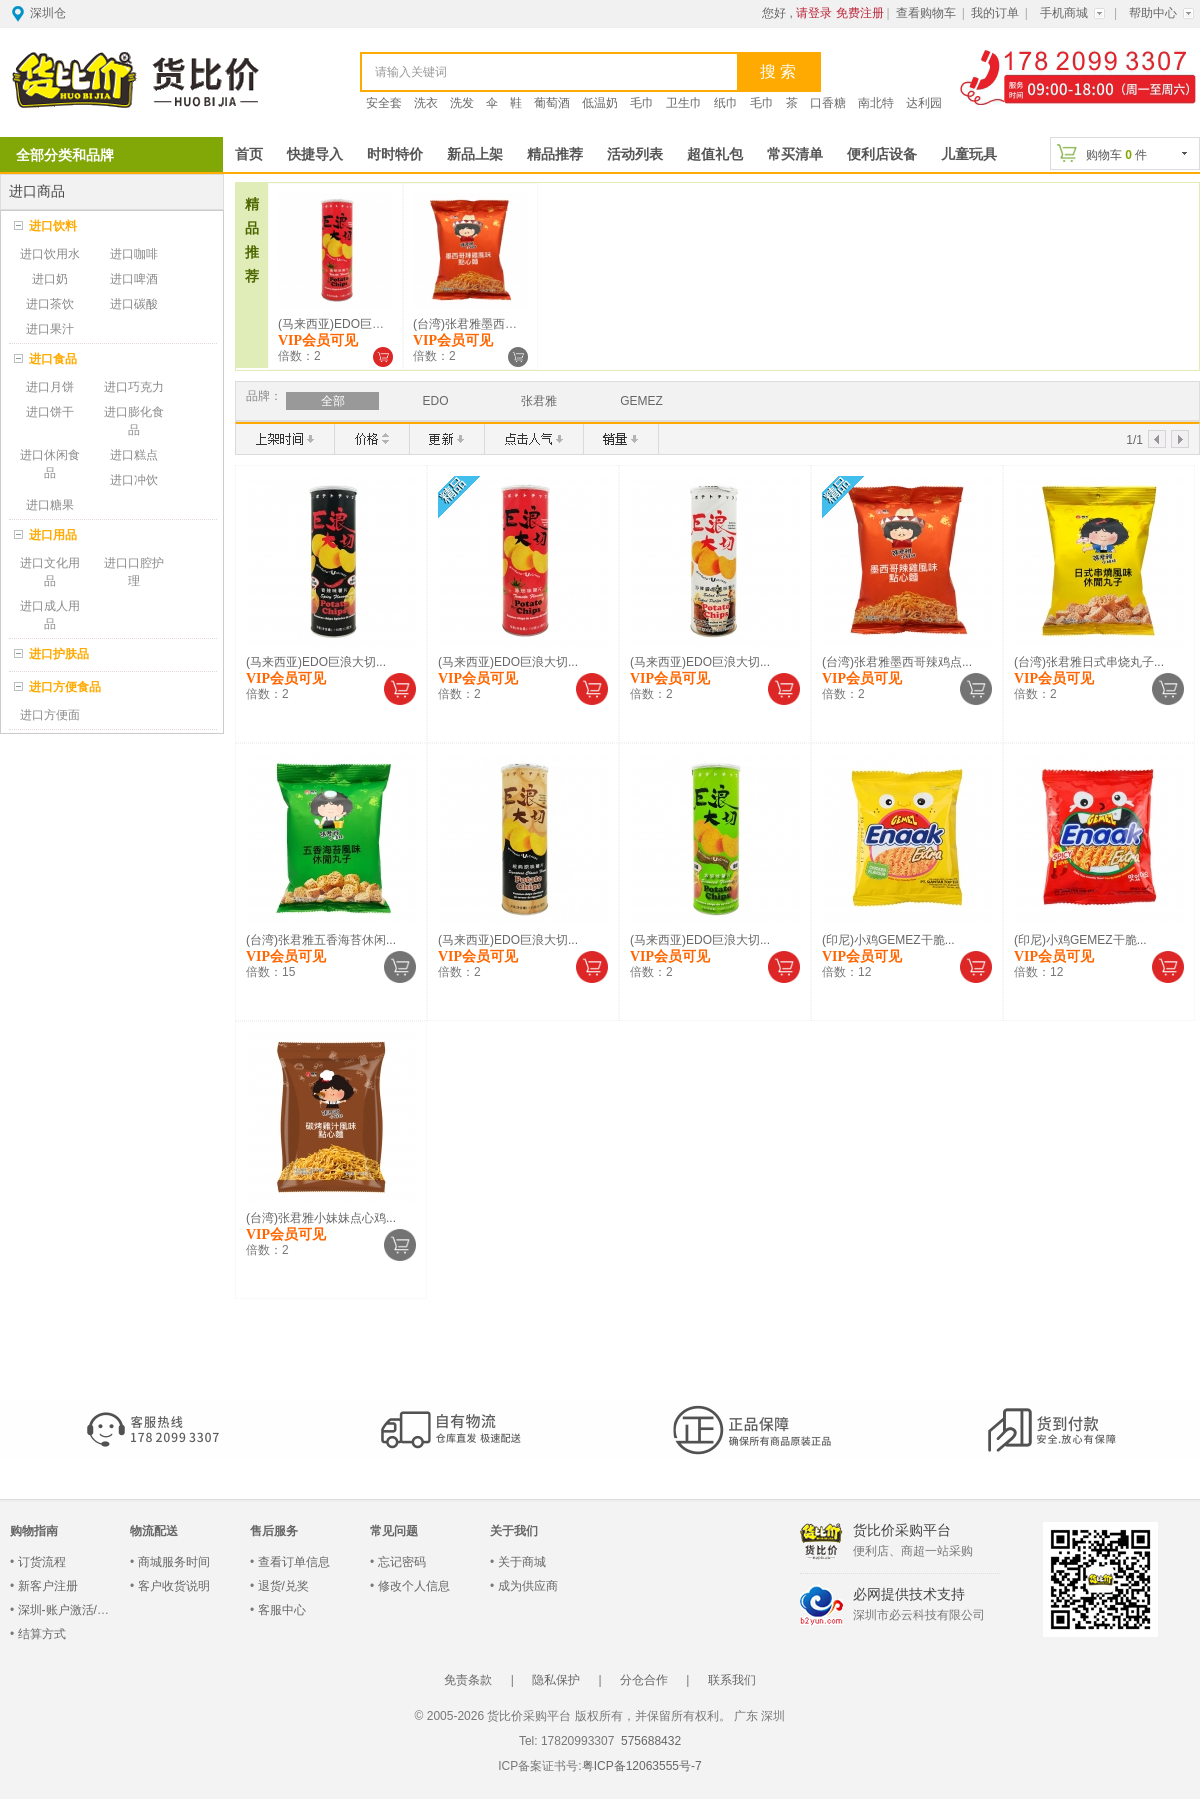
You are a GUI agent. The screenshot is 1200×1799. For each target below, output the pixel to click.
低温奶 (600, 103)
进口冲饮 (134, 480)
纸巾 (726, 103)
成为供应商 (528, 1586)
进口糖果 (50, 505)
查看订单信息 (294, 1562)
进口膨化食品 (134, 421)
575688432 (649, 1741)
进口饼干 (50, 412)
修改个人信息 (414, 1586)
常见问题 (394, 1531)
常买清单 (795, 154)
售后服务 (274, 1531)
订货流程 (42, 1562)
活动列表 (635, 154)
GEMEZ (641, 401)
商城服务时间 (174, 1562)
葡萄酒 (552, 103)
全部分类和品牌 (65, 155)
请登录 (814, 13)
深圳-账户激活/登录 (69, 1610)
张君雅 (539, 401)
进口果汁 (50, 329)
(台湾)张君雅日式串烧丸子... (1089, 662)
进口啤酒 (134, 279)
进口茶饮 (50, 304)
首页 (249, 154)
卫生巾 (684, 103)
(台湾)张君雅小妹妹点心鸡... (321, 1218)
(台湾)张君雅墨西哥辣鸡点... (488, 324)
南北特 (876, 103)
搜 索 (778, 71)
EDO (435, 401)
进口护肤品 (59, 654)
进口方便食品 (65, 687)
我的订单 (995, 13)
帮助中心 (1153, 13)
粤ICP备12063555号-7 (642, 1766)
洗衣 (426, 103)
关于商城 (522, 1562)
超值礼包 (715, 154)
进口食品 (53, 359)
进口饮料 (53, 226)
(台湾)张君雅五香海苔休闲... (321, 940)
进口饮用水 (50, 254)
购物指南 (34, 1531)
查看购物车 (926, 13)
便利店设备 (882, 154)
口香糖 (828, 103)
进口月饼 (50, 387)
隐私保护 (556, 1680)
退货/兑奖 (283, 1586)
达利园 (924, 103)
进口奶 (50, 279)
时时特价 (395, 154)
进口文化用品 (50, 572)
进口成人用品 (50, 615)
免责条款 (468, 1680)
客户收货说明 (174, 1586)
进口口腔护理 (134, 572)
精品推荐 (555, 154)
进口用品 (53, 535)
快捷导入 (315, 154)
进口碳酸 (134, 304)
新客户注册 (48, 1586)
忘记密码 (402, 1562)
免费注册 (860, 13)
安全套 (384, 103)
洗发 (462, 103)
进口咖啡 (134, 254)
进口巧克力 (134, 387)
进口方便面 (50, 715)
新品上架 (475, 154)
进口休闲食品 (50, 464)
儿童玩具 (969, 154)
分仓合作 (644, 1680)
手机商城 (1064, 13)
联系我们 (732, 1680)
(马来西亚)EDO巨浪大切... (348, 324)
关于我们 (514, 1531)
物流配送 (154, 1531)
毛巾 (642, 103)
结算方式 (42, 1634)
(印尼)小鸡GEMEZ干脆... (888, 940)
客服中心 (282, 1610)
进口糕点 (134, 455)
